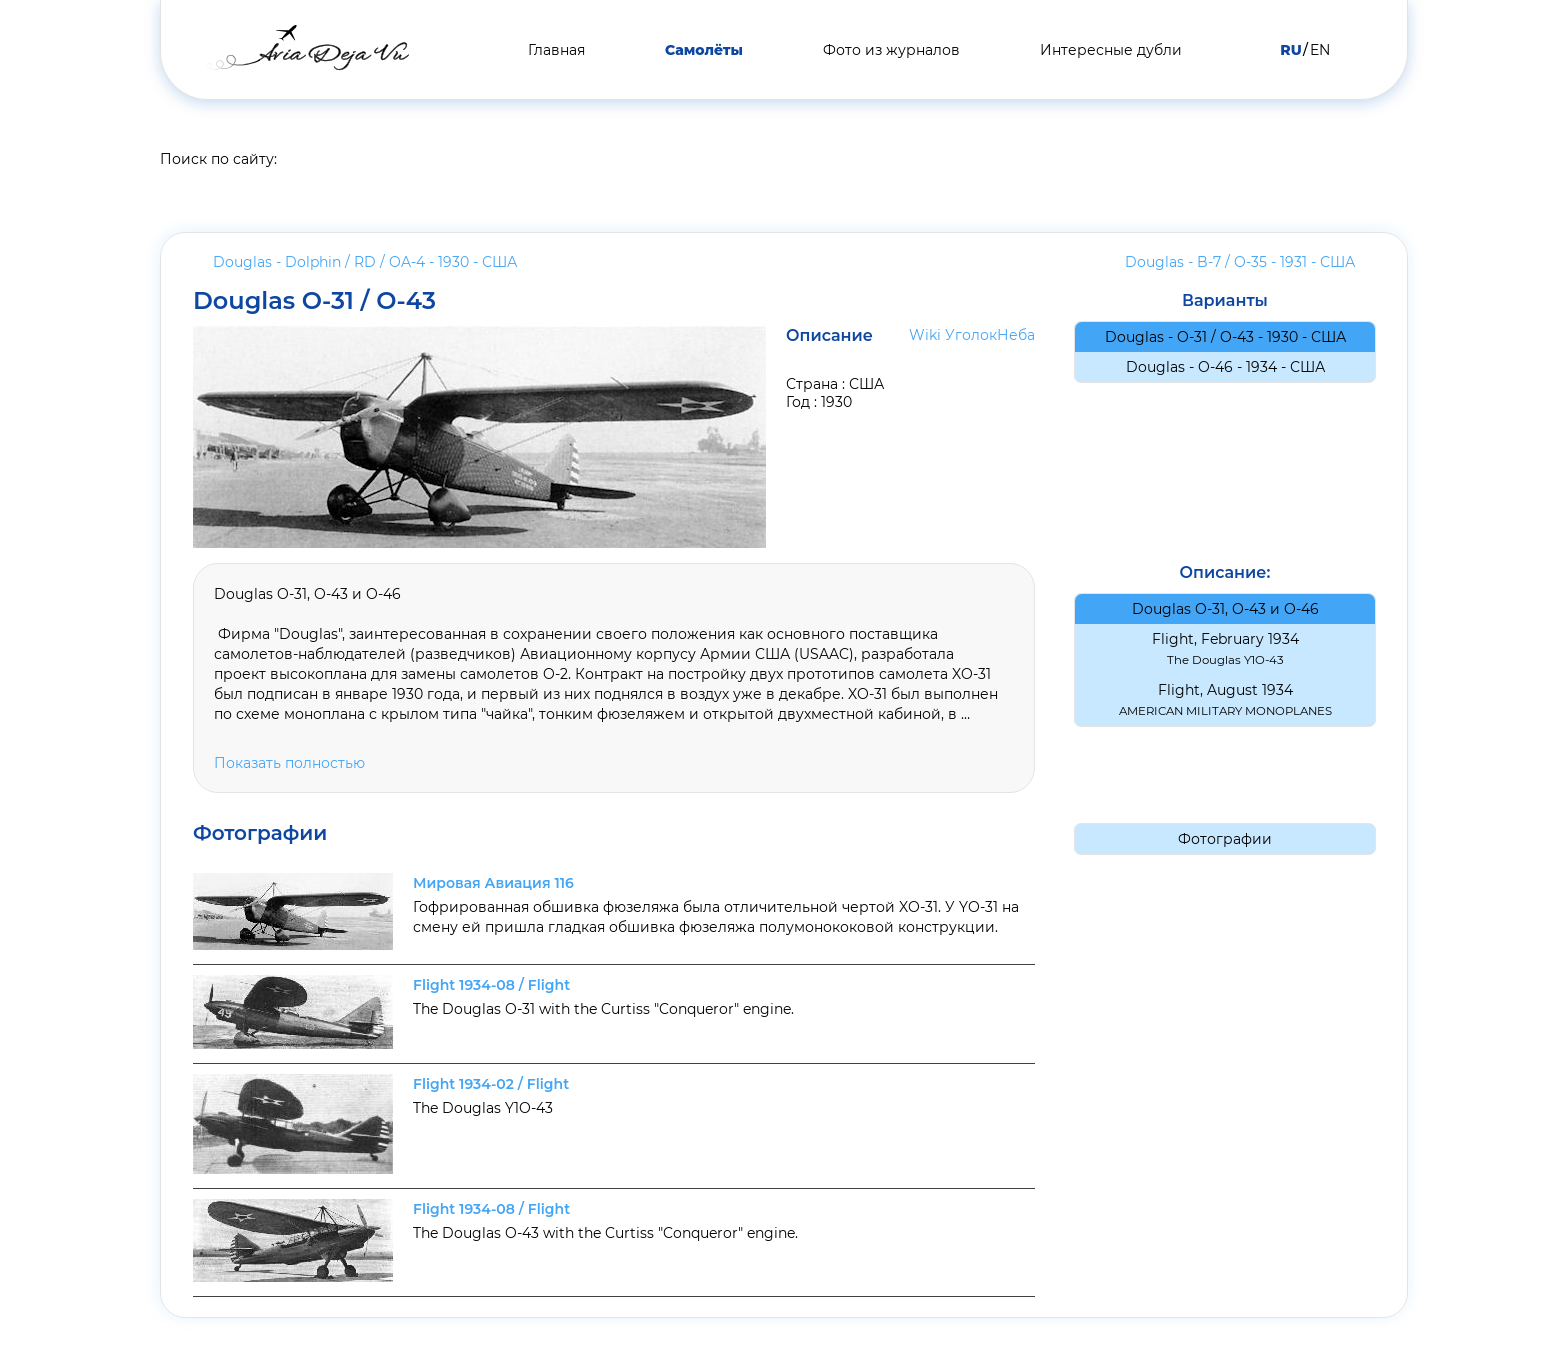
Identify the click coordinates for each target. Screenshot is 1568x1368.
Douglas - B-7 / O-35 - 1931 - (1240, 262)
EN (1320, 50)
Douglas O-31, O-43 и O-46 (1225, 609)
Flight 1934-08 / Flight (491, 985)
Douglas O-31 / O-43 (314, 301)
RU (1290, 50)
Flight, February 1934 (1225, 648)
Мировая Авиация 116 (493, 883)
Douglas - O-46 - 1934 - (1225, 367)
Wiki (925, 335)
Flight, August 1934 (1225, 699)
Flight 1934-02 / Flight (491, 1084)
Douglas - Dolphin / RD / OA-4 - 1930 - (365, 262)
